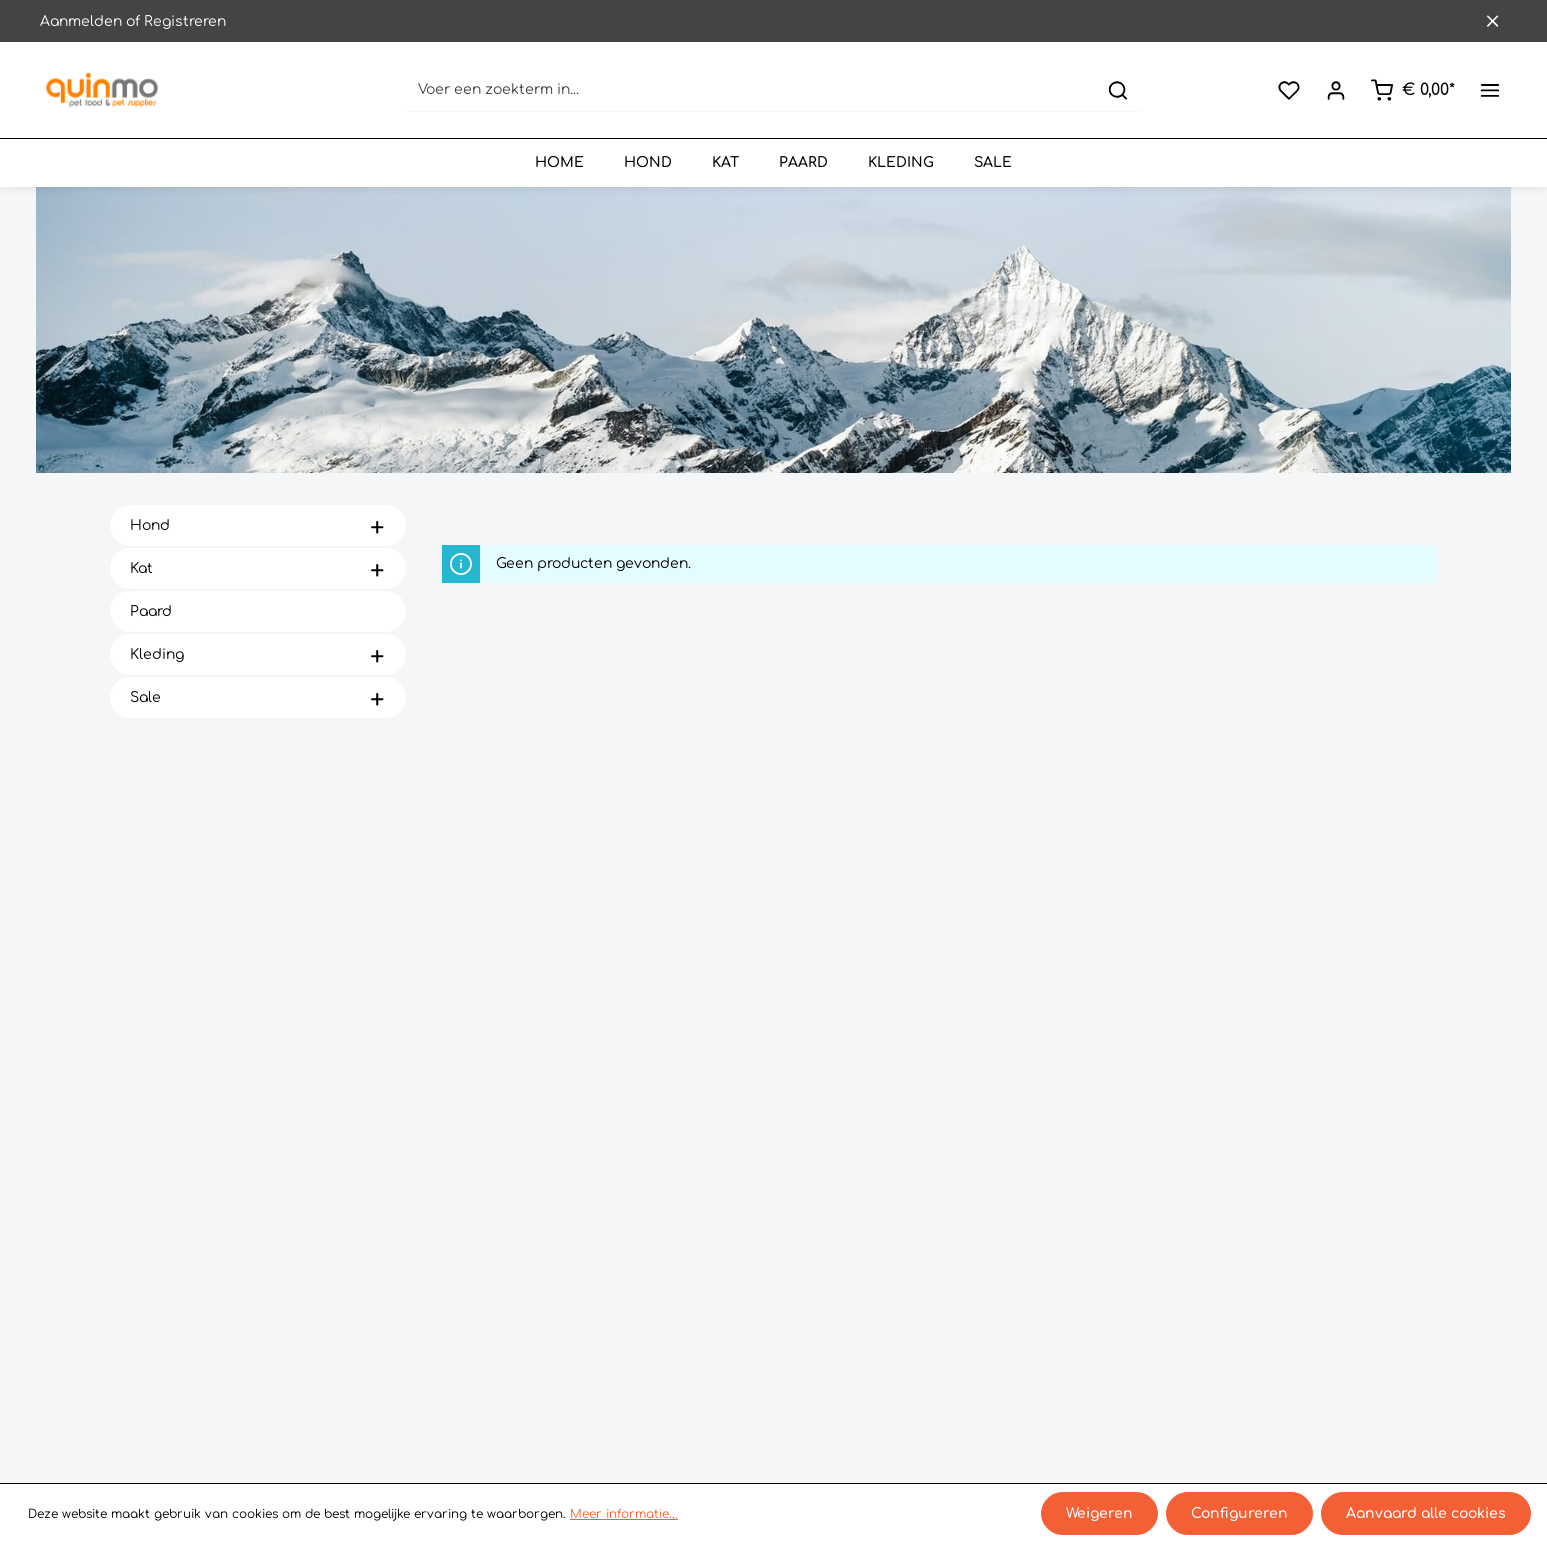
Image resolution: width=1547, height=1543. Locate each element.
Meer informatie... (624, 1514)
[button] (377, 526)
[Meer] (1489, 90)
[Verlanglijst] (1288, 90)
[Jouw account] (1335, 90)
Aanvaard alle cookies (1426, 1513)
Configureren (1239, 1513)
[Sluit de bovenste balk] (1492, 21)
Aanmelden (81, 21)
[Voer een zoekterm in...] (751, 90)
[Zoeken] (1118, 90)
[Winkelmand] (1412, 90)
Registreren (185, 21)
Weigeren (1099, 1513)
